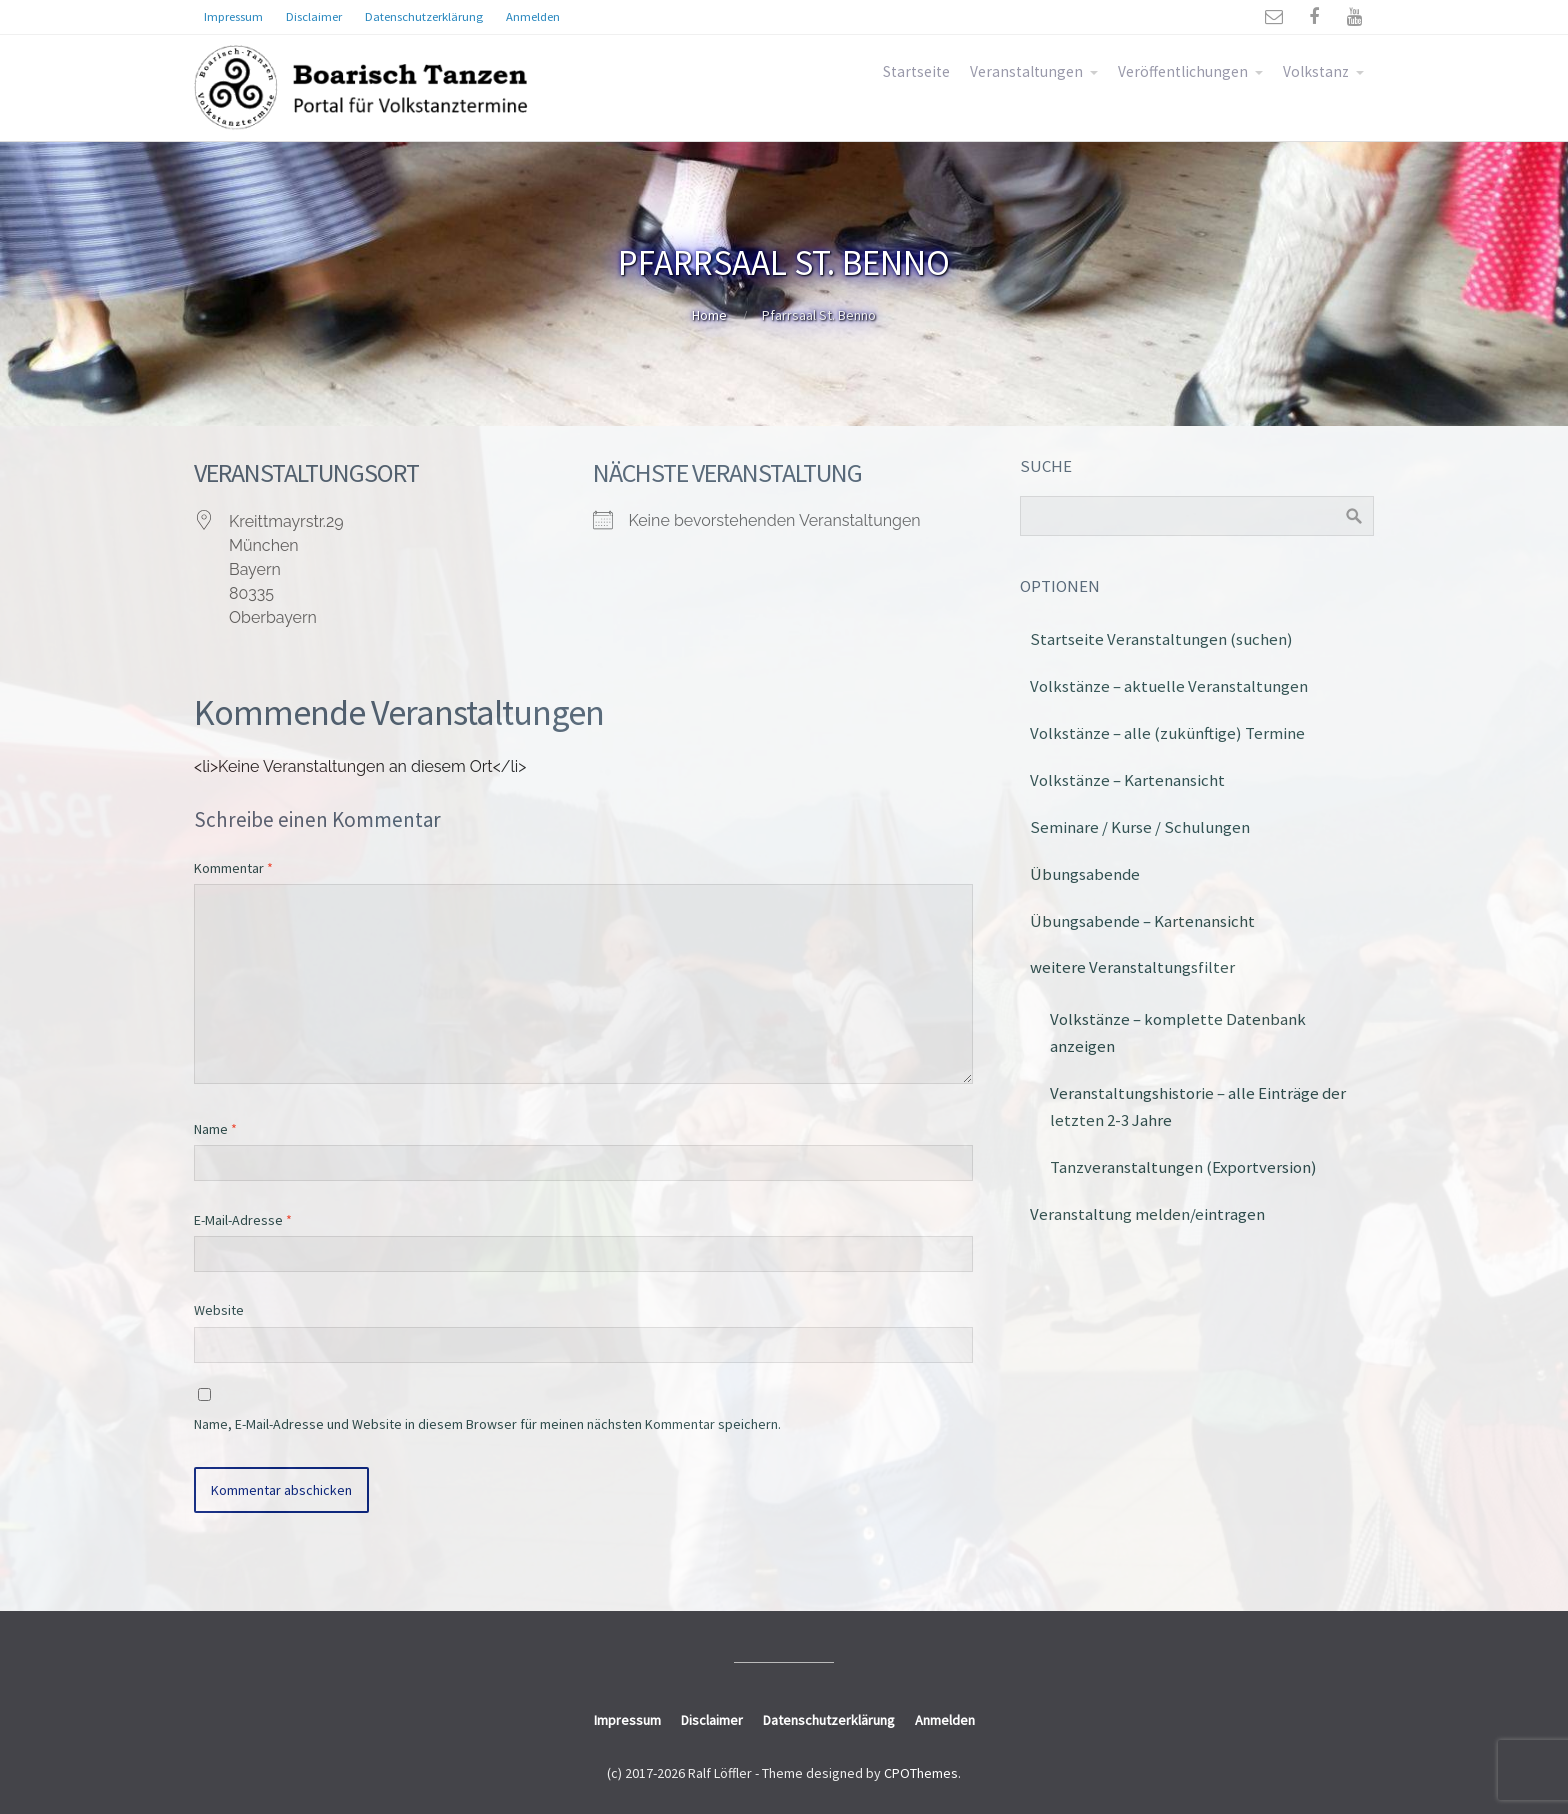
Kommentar (233, 868)
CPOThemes (921, 1773)
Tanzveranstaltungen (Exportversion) (1183, 1167)
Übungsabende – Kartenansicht (1142, 921)
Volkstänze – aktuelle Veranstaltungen (1169, 686)
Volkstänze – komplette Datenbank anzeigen (1178, 1032)
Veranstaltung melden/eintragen (1147, 1214)
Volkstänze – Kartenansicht (1127, 780)
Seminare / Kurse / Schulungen (1140, 827)
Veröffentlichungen (1183, 71)
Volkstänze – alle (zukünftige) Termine (1167, 733)
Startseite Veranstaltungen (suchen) (1161, 639)
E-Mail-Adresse (243, 1220)
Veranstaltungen (1026, 71)
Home (709, 315)
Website (219, 1310)
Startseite (916, 71)
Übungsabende (1085, 874)
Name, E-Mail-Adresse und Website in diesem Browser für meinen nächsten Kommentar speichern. (487, 1424)
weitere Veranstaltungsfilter (1132, 967)
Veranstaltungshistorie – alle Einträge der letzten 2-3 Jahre (1198, 1106)
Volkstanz (1316, 71)
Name (215, 1129)
